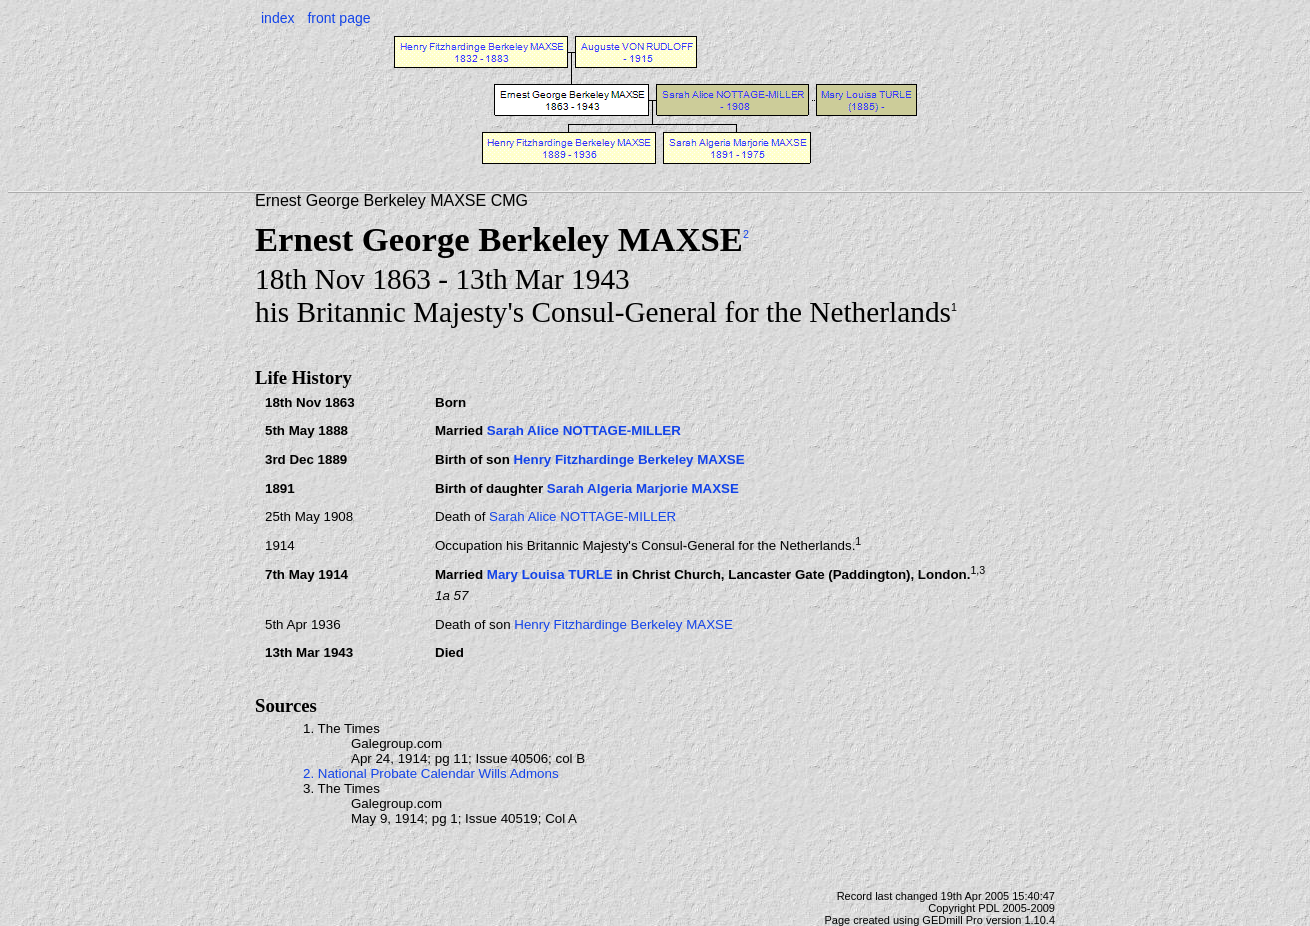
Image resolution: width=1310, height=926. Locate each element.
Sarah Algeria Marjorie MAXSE (643, 488)
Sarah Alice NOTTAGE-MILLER (584, 430)
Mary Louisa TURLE (550, 574)
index (277, 18)
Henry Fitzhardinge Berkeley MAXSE (628, 459)
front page (338, 18)
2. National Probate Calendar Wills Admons (431, 773)
